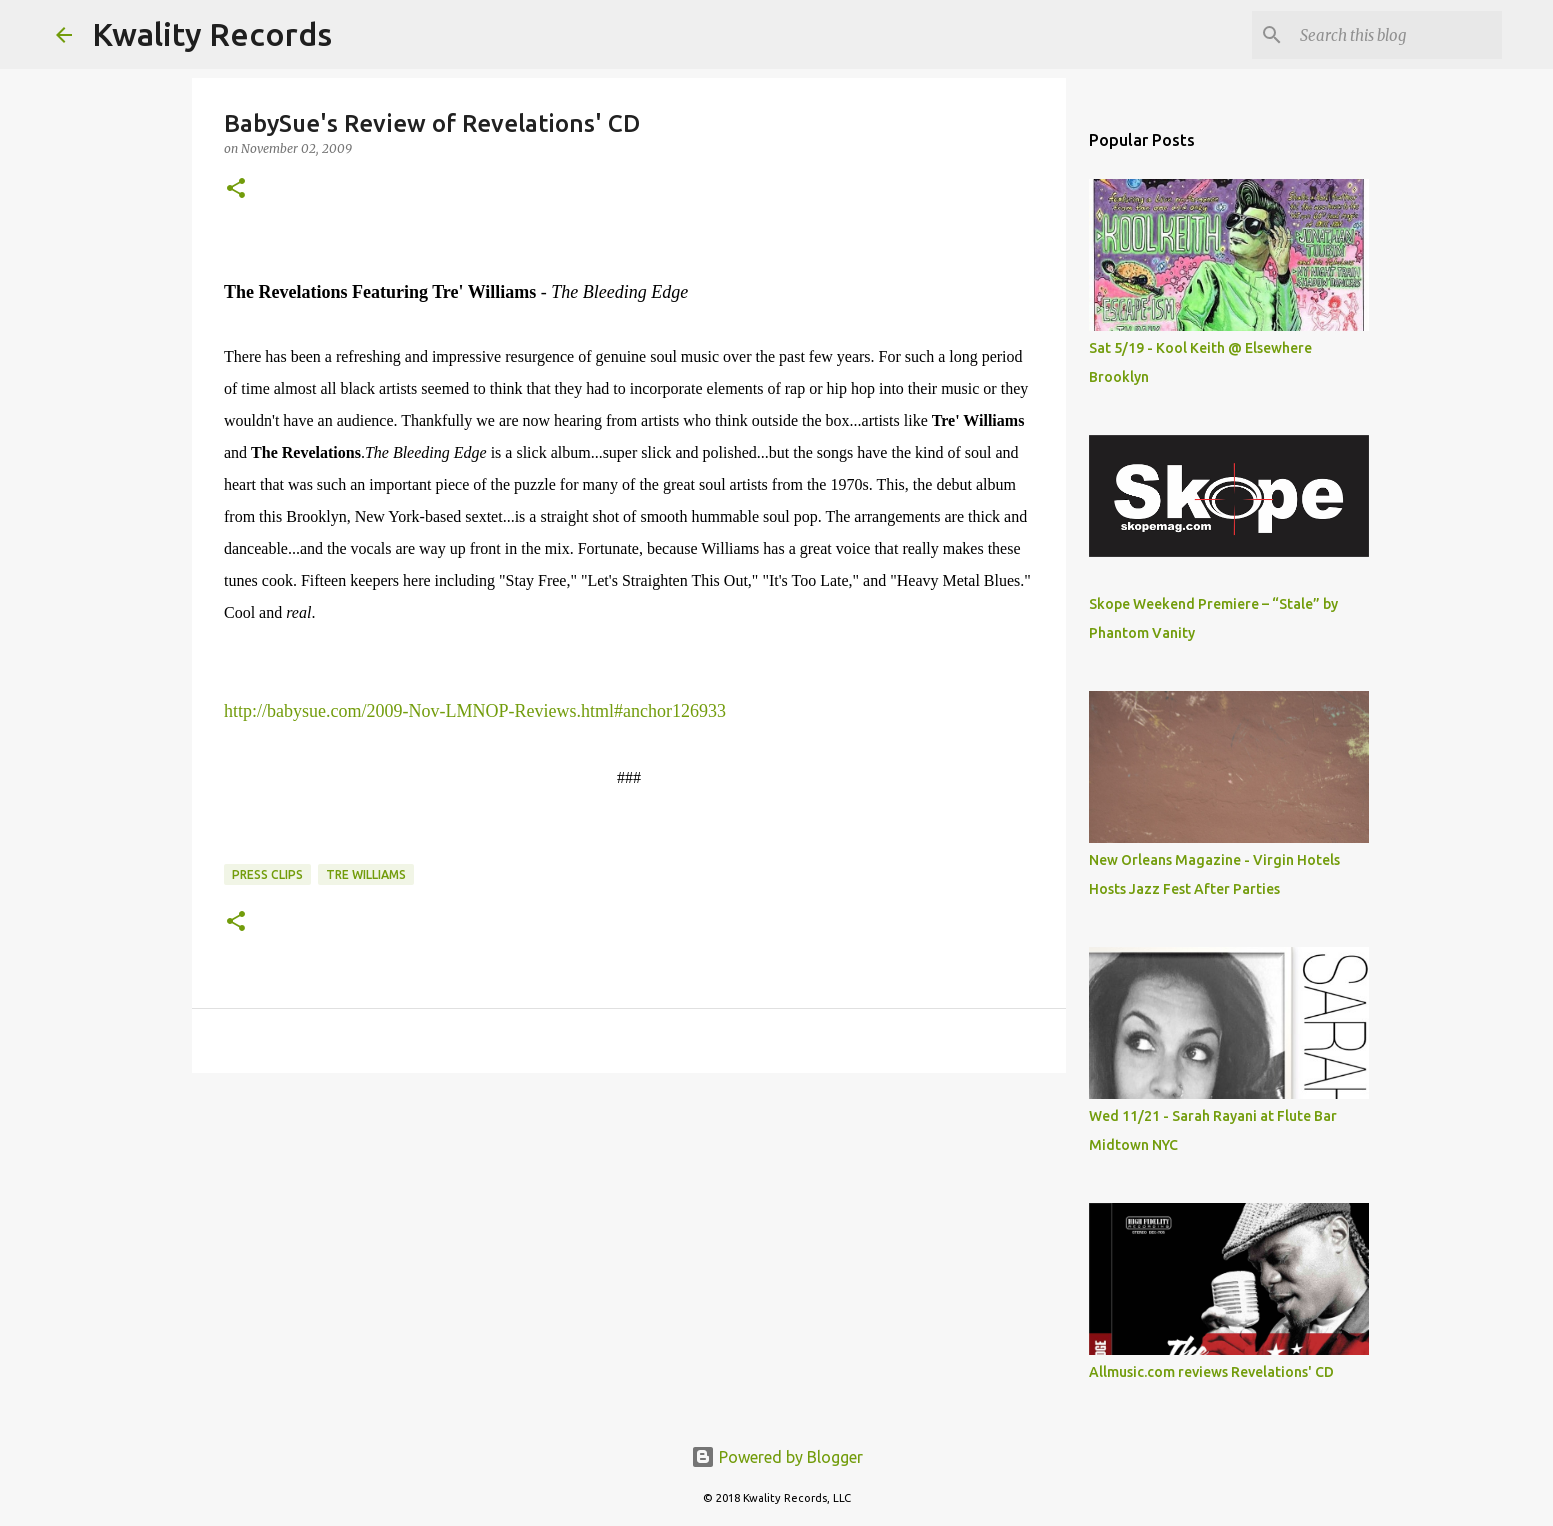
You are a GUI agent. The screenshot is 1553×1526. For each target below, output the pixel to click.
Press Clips (267, 874)
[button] (236, 189)
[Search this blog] (1397, 35)
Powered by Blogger (777, 1457)
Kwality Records (212, 34)
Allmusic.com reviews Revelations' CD (1211, 1372)
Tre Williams (366, 874)
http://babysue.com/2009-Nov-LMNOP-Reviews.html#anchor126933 (475, 711)
